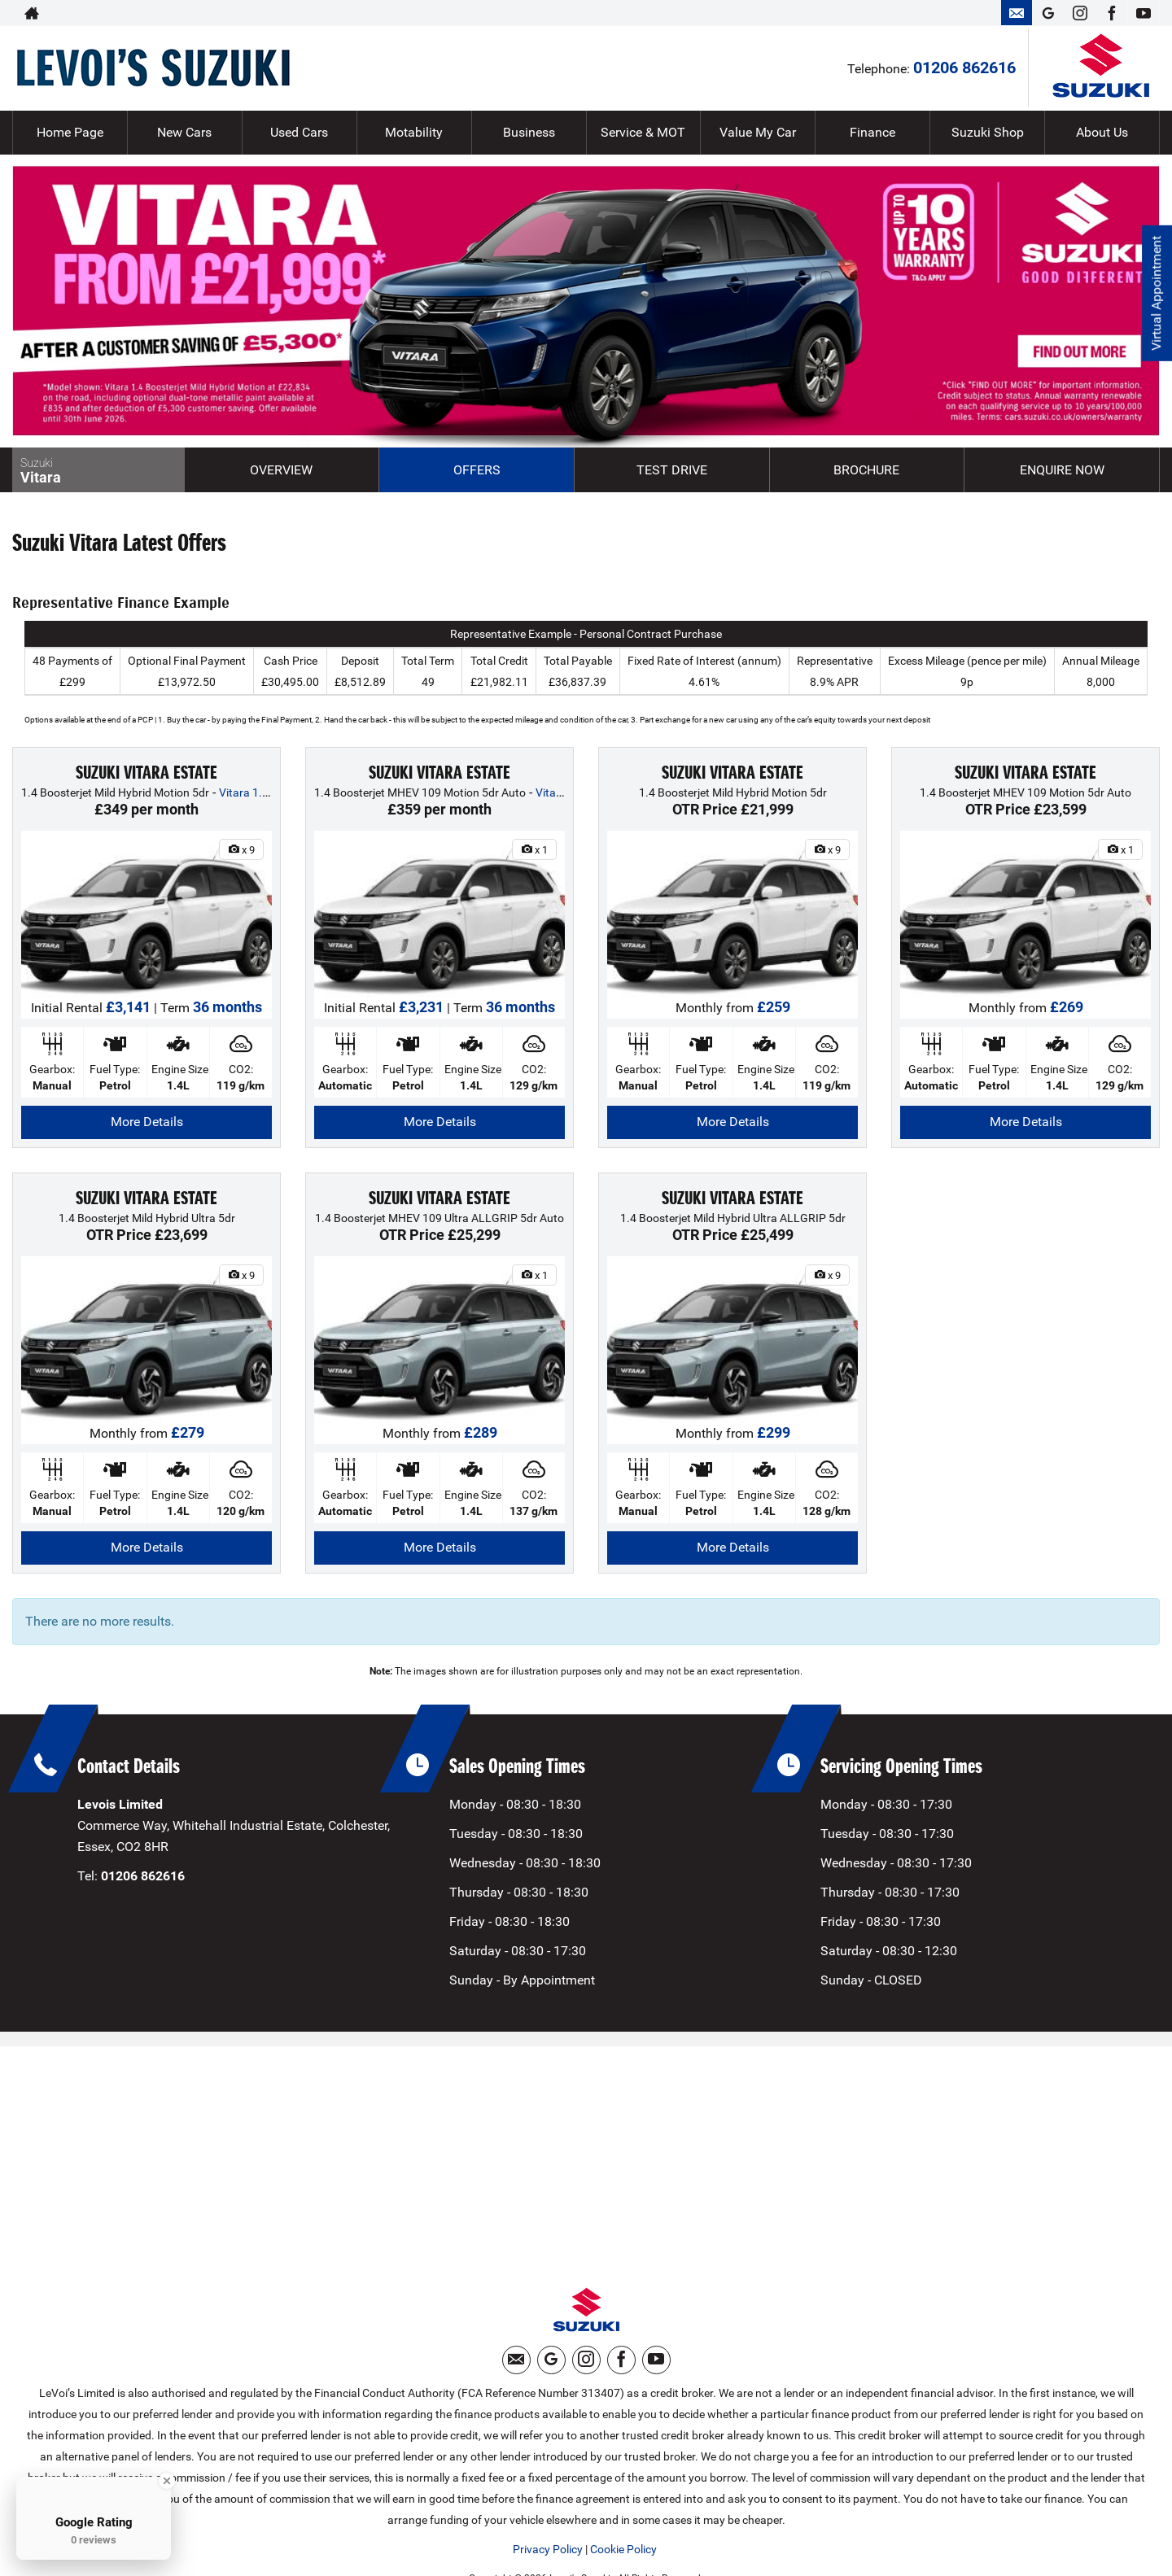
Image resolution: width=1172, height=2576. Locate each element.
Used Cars (299, 132)
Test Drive (671, 470)
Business (529, 132)
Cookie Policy (623, 2549)
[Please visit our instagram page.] (1079, 13)
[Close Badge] (167, 2481)
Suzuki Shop (987, 132)
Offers (477, 470)
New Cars (184, 132)
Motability (414, 132)
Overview (281, 470)
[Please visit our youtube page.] (1143, 13)
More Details (147, 1121)
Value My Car (757, 132)
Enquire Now (1062, 470)
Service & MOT (643, 132)
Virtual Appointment (1156, 293)
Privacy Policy (548, 2549)
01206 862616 (933, 13)
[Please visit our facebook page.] (1111, 13)
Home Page (70, 132)
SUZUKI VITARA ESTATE (146, 773)
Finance (872, 132)
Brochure (866, 470)
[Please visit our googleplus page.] (1048, 13)
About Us (1102, 132)
